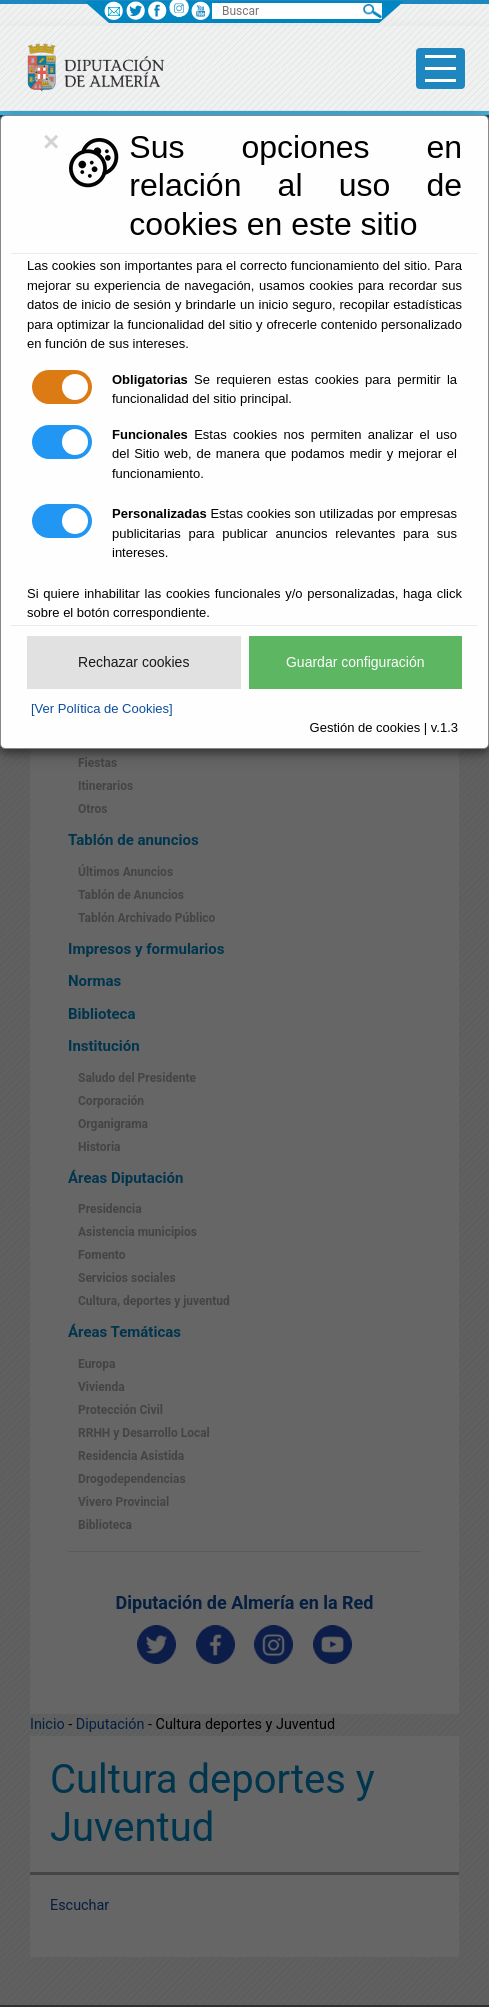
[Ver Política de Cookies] (102, 708)
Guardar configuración (355, 662)
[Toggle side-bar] (440, 68)
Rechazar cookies (133, 662)
